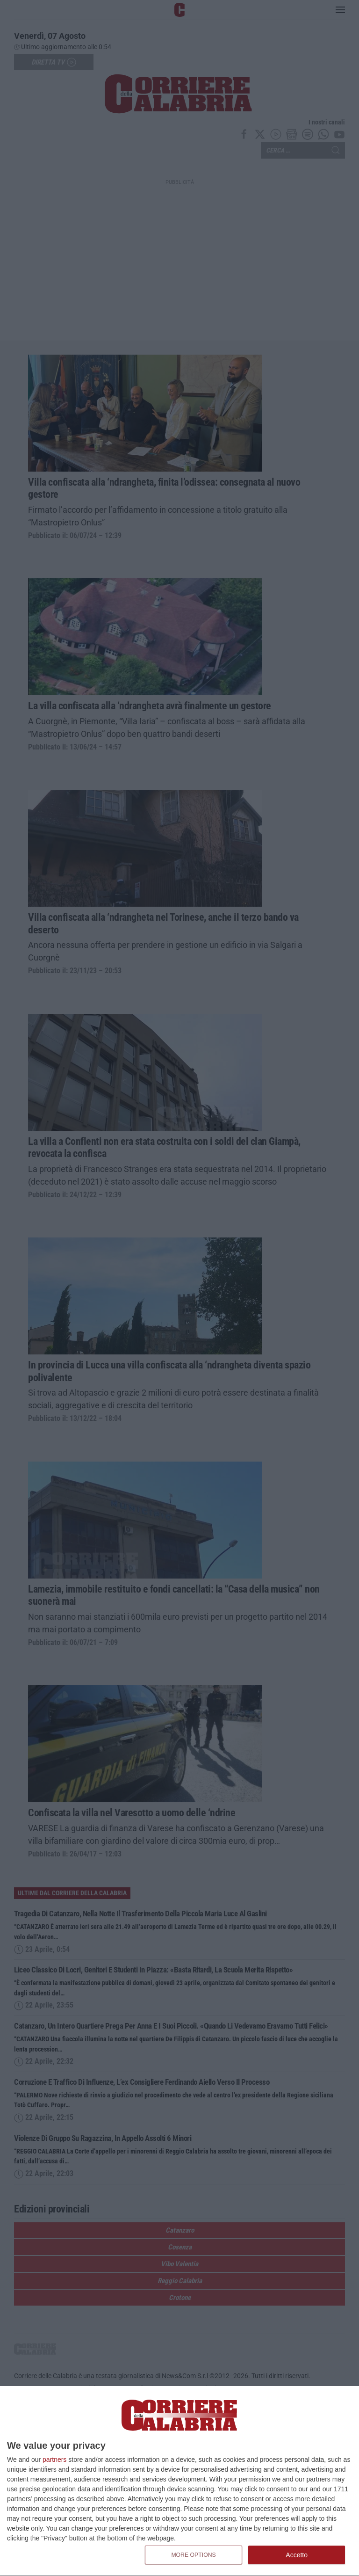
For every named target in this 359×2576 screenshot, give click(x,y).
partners (54, 2459)
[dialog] (179, 2481)
